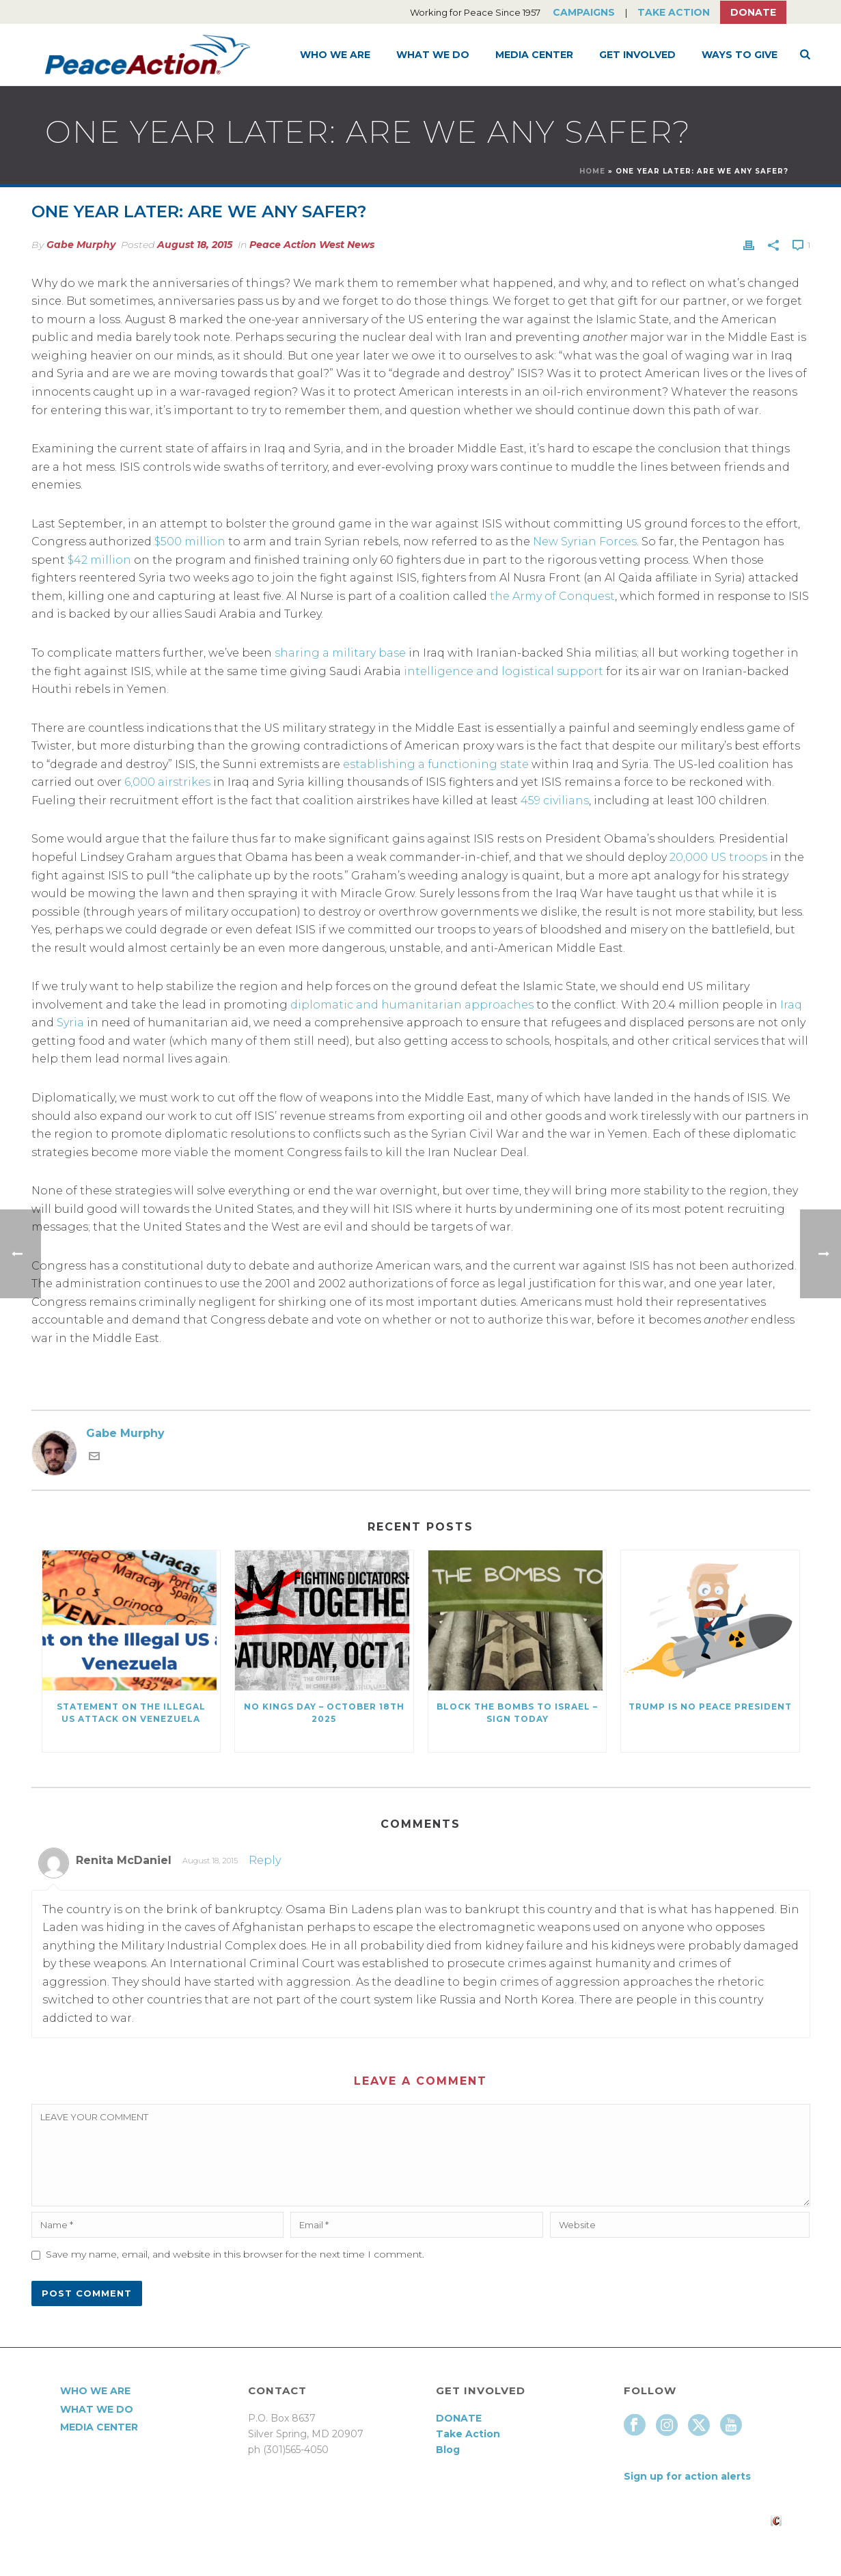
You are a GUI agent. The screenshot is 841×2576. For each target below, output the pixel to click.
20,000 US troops (718, 857)
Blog (448, 2449)
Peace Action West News (311, 244)
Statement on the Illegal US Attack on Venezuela (131, 1712)
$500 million (189, 541)
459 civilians (555, 800)
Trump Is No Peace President (710, 1706)
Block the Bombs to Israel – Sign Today (517, 1712)
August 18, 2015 (194, 244)
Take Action (673, 12)
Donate (753, 12)
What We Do (432, 55)
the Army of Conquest (552, 596)
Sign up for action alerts (687, 2476)
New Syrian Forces (585, 541)
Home (592, 171)
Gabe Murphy (80, 244)
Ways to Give (739, 55)
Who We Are (335, 55)
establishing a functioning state (436, 764)
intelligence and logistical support (503, 671)
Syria (70, 1022)
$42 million (99, 559)
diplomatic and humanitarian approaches (412, 1004)
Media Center (534, 55)
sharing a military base (340, 652)
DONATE (459, 2418)
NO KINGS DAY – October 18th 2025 (324, 1712)
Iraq (791, 1004)
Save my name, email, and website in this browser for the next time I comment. (235, 2254)
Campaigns (584, 12)
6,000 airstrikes (167, 782)
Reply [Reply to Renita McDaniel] (265, 1860)
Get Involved (637, 55)
